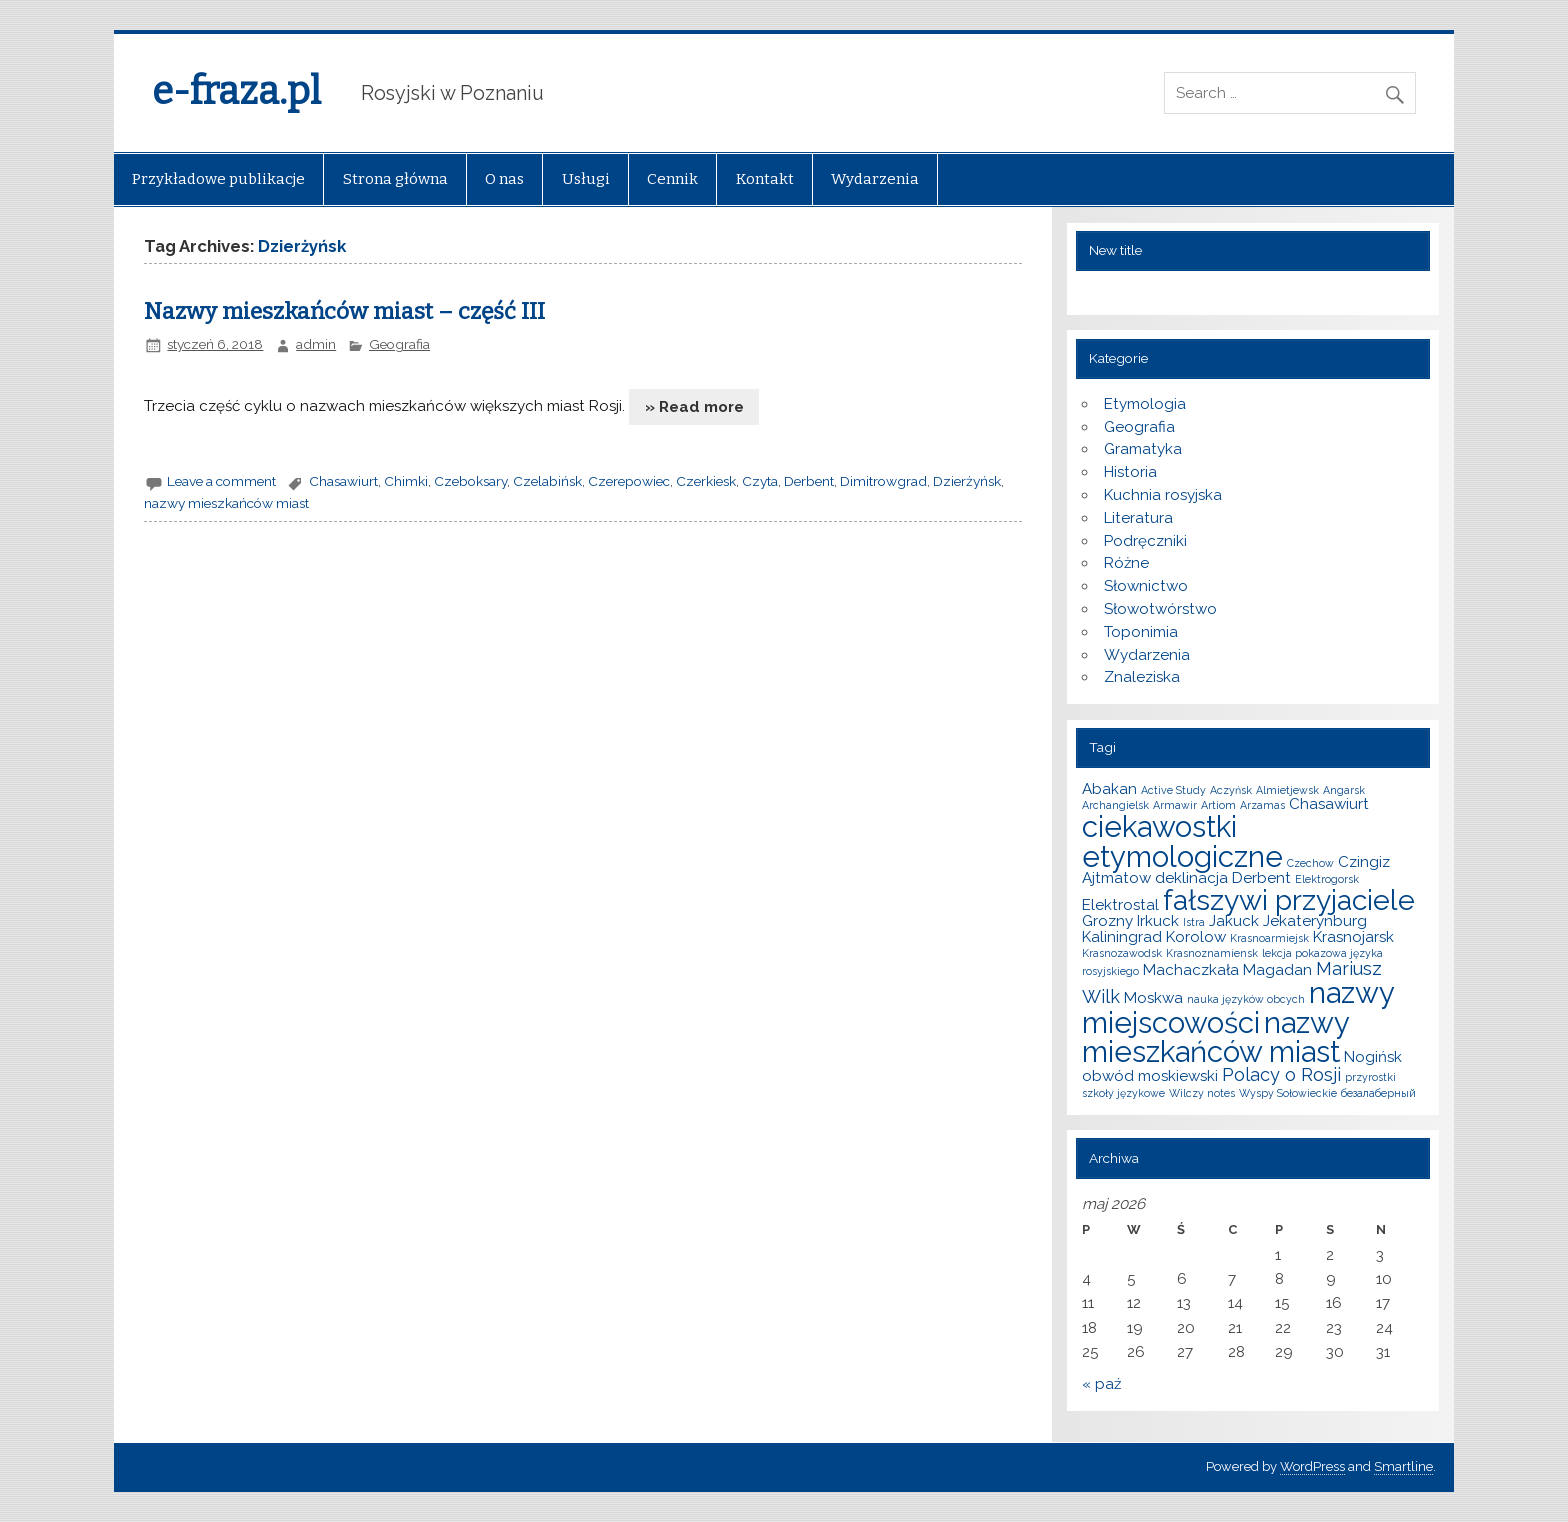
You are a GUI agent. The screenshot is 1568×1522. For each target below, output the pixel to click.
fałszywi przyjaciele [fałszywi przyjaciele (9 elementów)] (1289, 900)
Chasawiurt (343, 481)
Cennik (672, 179)
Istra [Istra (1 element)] (1194, 922)
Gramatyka (1143, 449)
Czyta (760, 481)
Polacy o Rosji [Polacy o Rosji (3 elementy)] (1281, 1074)
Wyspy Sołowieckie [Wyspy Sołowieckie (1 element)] (1288, 1093)
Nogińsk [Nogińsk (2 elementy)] (1373, 1057)
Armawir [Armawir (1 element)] (1175, 805)
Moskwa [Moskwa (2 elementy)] (1153, 998)
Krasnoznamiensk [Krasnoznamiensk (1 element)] (1212, 953)
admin (316, 344)
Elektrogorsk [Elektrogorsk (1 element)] (1327, 879)
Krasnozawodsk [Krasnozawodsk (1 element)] (1122, 953)
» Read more (694, 407)
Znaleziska (1142, 677)
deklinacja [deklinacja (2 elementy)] (1191, 878)
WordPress (1312, 1466)
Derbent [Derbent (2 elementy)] (1261, 878)
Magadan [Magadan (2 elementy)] (1277, 970)
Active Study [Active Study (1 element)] (1173, 790)
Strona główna (395, 179)
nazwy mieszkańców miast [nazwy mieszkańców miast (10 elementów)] (1215, 1037)
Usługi (586, 179)
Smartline (1403, 1466)
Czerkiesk (706, 481)
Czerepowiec (629, 481)
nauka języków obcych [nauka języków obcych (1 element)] (1246, 999)
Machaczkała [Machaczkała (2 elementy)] (1191, 970)
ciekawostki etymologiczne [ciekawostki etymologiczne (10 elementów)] (1182, 841)
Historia (1130, 472)
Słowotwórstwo (1160, 609)
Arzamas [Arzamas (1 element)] (1262, 805)
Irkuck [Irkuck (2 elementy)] (1158, 921)
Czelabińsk (547, 481)
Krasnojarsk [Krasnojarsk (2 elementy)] (1353, 937)
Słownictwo (1146, 586)
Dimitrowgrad (883, 481)
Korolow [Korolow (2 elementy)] (1196, 937)
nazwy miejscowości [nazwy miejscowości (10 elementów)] (1238, 1007)
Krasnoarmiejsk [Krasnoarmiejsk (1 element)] (1269, 938)
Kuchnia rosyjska (1163, 495)
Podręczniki (1145, 541)
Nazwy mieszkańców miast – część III (344, 311)
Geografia (399, 344)
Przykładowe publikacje (218, 179)
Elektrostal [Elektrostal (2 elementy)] (1120, 905)
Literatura (1138, 518)
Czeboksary (470, 481)
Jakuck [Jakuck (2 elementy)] (1234, 921)
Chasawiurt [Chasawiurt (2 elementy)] (1329, 804)
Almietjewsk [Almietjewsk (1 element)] (1287, 790)
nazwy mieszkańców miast (226, 503)
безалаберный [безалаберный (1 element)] (1378, 1093)
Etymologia (1145, 404)
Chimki (406, 481)
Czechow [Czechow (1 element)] (1310, 863)
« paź (1101, 1384)
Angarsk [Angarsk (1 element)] (1344, 790)
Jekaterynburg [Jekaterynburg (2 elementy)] (1315, 921)
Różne (1126, 563)
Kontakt (765, 179)
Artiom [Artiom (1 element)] (1218, 805)
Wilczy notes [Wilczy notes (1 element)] (1202, 1093)
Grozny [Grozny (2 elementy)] (1107, 921)
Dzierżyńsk (967, 481)
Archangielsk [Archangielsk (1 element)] (1115, 805)
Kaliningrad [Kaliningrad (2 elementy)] (1122, 937)
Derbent (809, 481)
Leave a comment (221, 481)
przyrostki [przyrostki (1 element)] (1370, 1077)
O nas (504, 179)
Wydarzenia (875, 179)
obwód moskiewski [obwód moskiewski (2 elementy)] (1150, 1076)
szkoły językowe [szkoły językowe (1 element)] (1123, 1093)
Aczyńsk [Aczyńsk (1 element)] (1231, 790)
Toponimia (1141, 632)
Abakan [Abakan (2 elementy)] (1109, 789)
